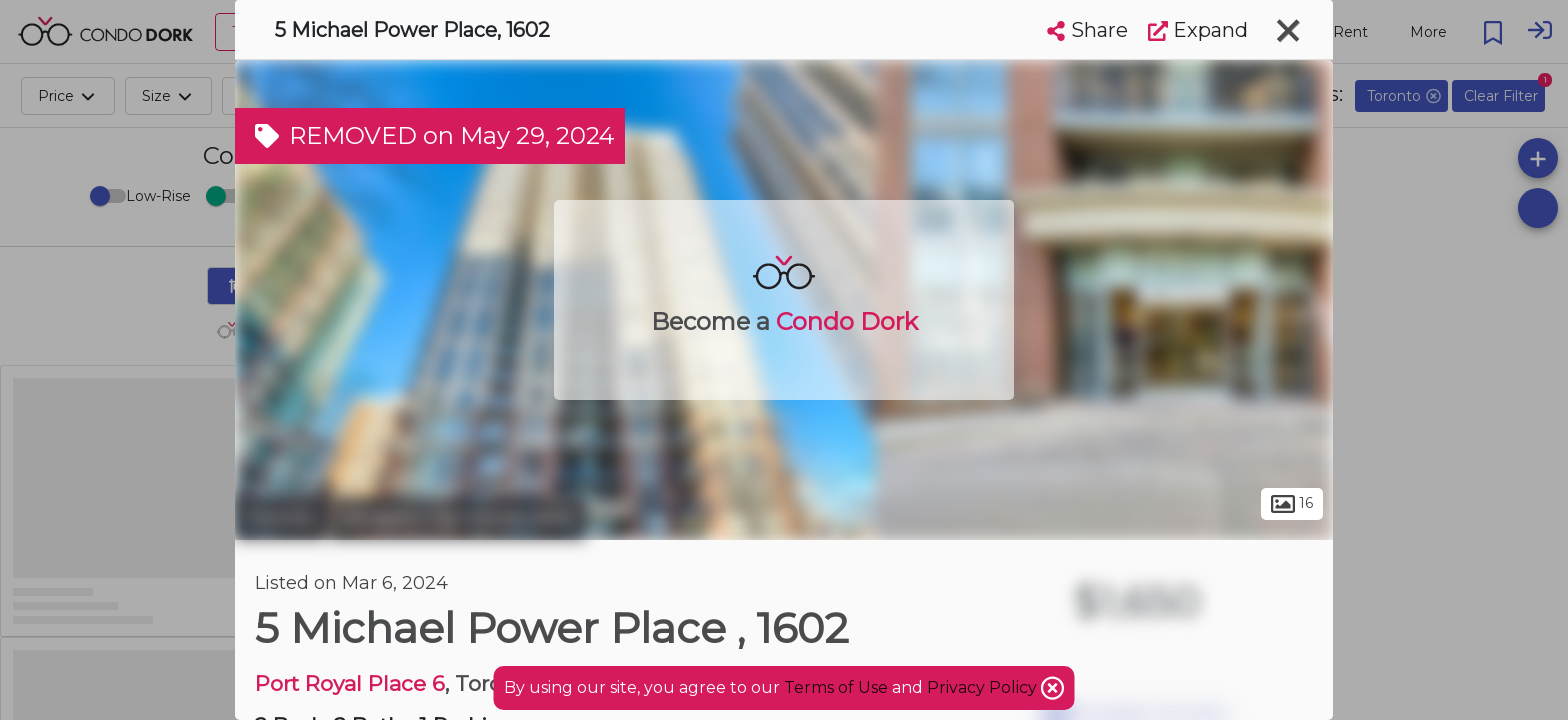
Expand (1198, 30)
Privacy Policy (984, 687)
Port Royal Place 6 (350, 683)
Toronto (280, 518)
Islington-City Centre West (458, 518)
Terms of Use (836, 687)
